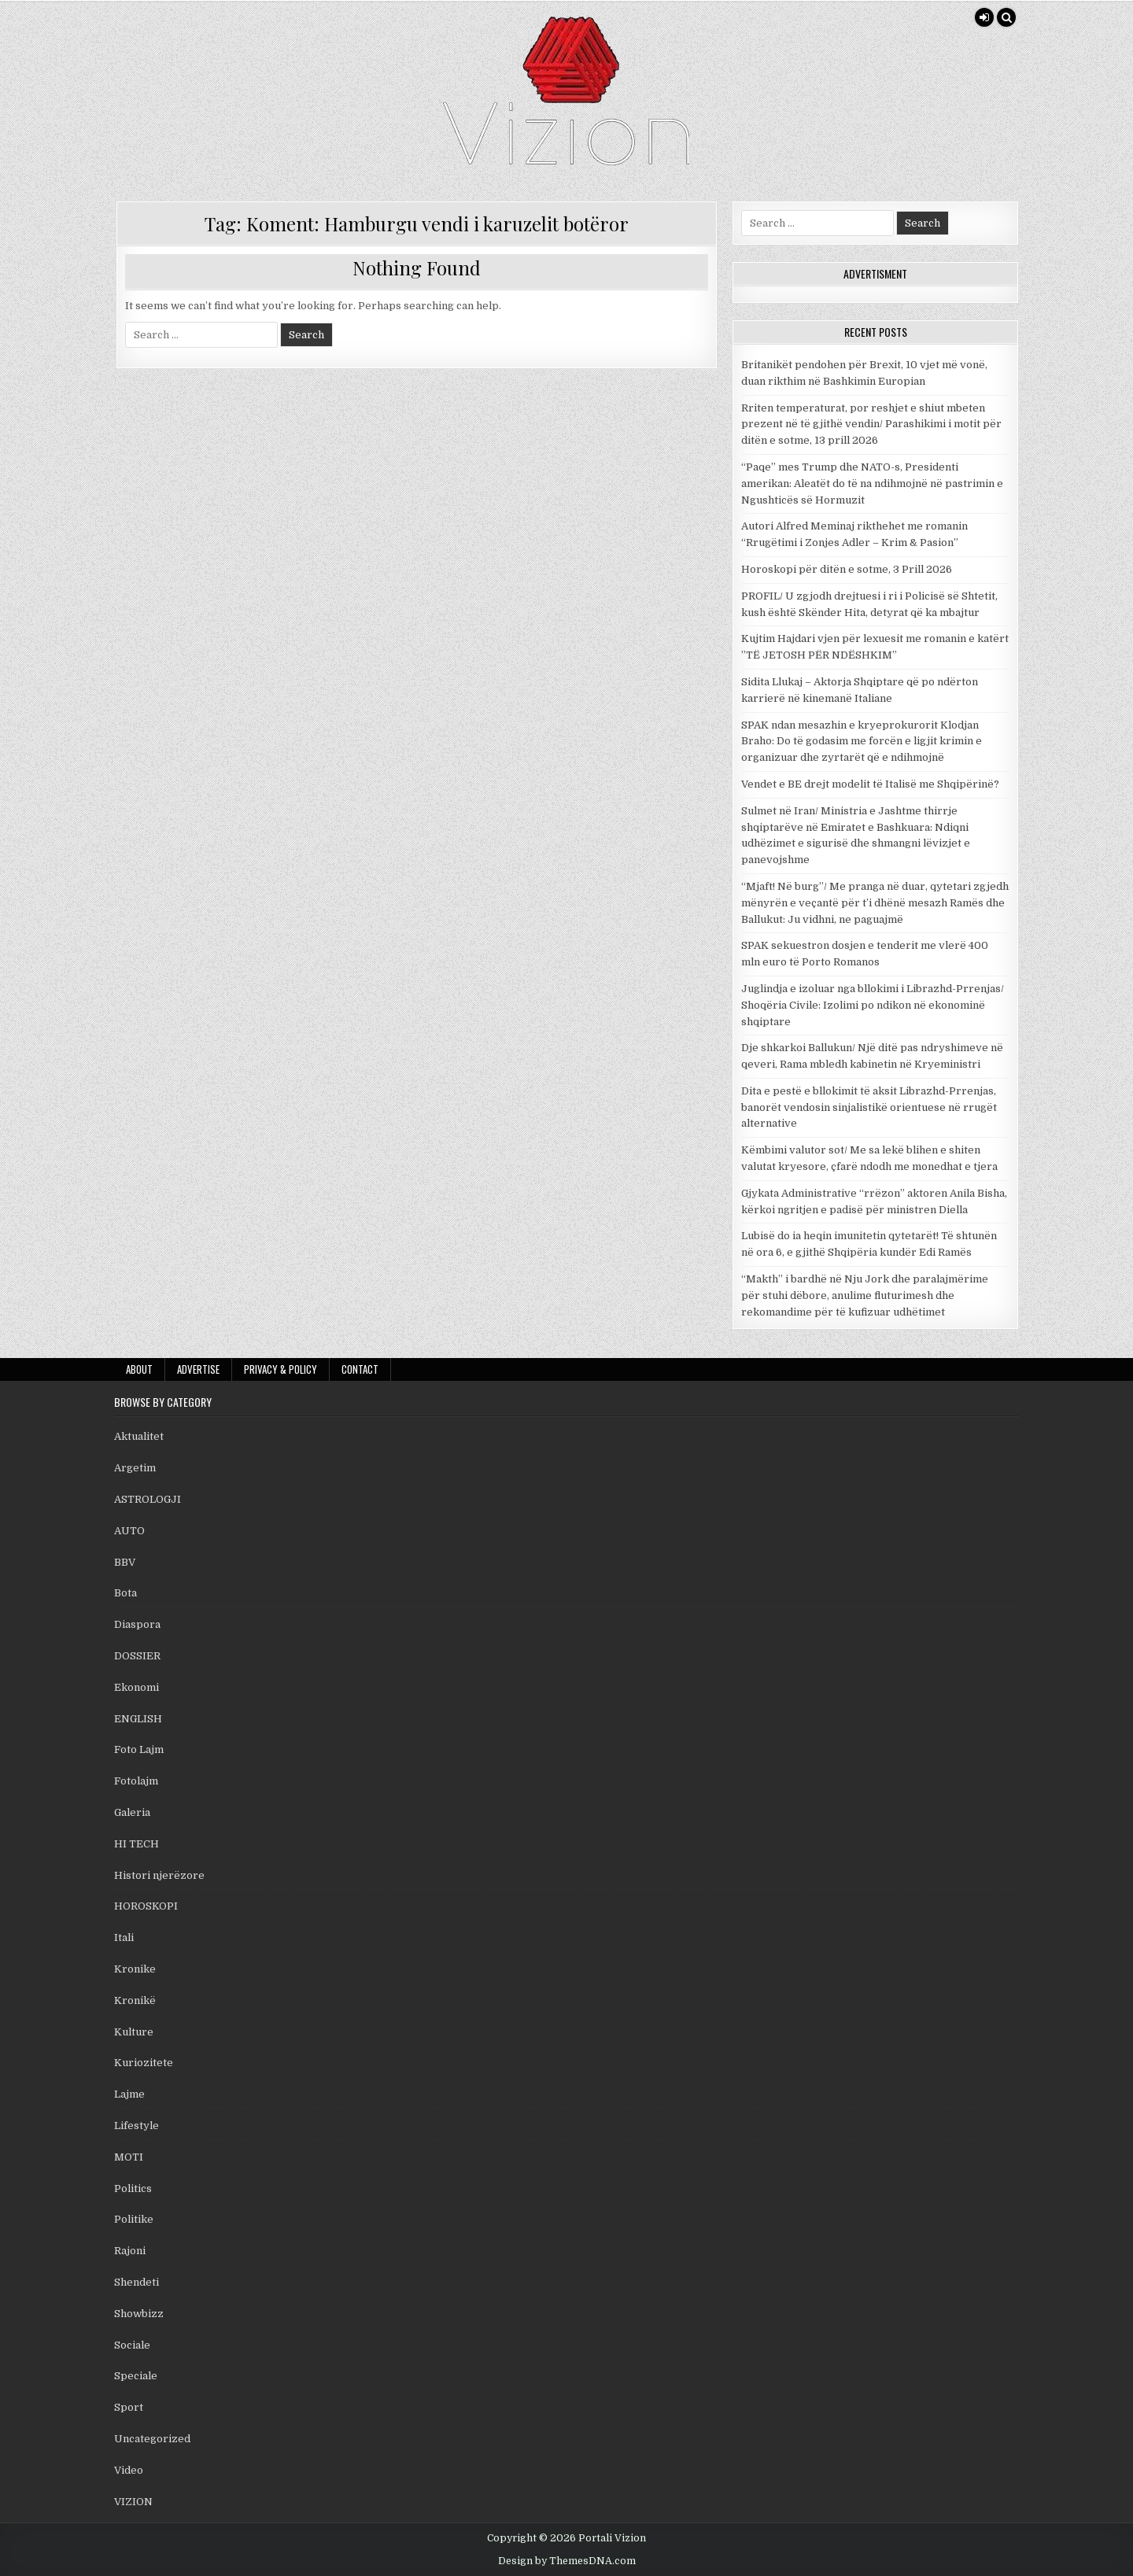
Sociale (132, 2345)
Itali (124, 1937)
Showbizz (139, 2314)
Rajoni (130, 2251)
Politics (133, 2188)
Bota (125, 1593)
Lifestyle (136, 2125)
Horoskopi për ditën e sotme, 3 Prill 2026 (846, 569)
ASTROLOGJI (147, 1499)
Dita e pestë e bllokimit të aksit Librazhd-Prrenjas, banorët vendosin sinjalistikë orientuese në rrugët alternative (869, 1107)
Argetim (135, 1468)
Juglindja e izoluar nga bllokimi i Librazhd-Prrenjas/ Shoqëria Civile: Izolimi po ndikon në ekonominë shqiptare (872, 1005)
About (139, 1369)
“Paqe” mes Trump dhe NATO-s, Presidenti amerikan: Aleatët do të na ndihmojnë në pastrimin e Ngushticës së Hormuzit (872, 483)
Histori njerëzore (159, 1875)
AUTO (129, 1531)
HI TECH (136, 1844)
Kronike (135, 1969)
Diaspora (137, 1624)
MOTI (128, 2157)
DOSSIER (137, 1656)
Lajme (129, 2094)
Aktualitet (139, 1436)
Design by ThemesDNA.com (567, 2561)
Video (128, 2470)
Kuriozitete (143, 2063)
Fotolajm (136, 1781)
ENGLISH (138, 1719)
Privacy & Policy (280, 1369)
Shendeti (136, 2282)
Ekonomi (136, 1687)
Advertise (198, 1369)
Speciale (135, 2376)
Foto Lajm (139, 1749)
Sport (128, 2407)
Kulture (133, 2032)
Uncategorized (152, 2439)
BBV (124, 1562)
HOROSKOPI (146, 1906)
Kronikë (135, 2000)
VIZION (133, 2502)
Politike (133, 2219)
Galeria (132, 1812)
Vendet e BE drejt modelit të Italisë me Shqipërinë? (870, 784)
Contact (359, 1369)
